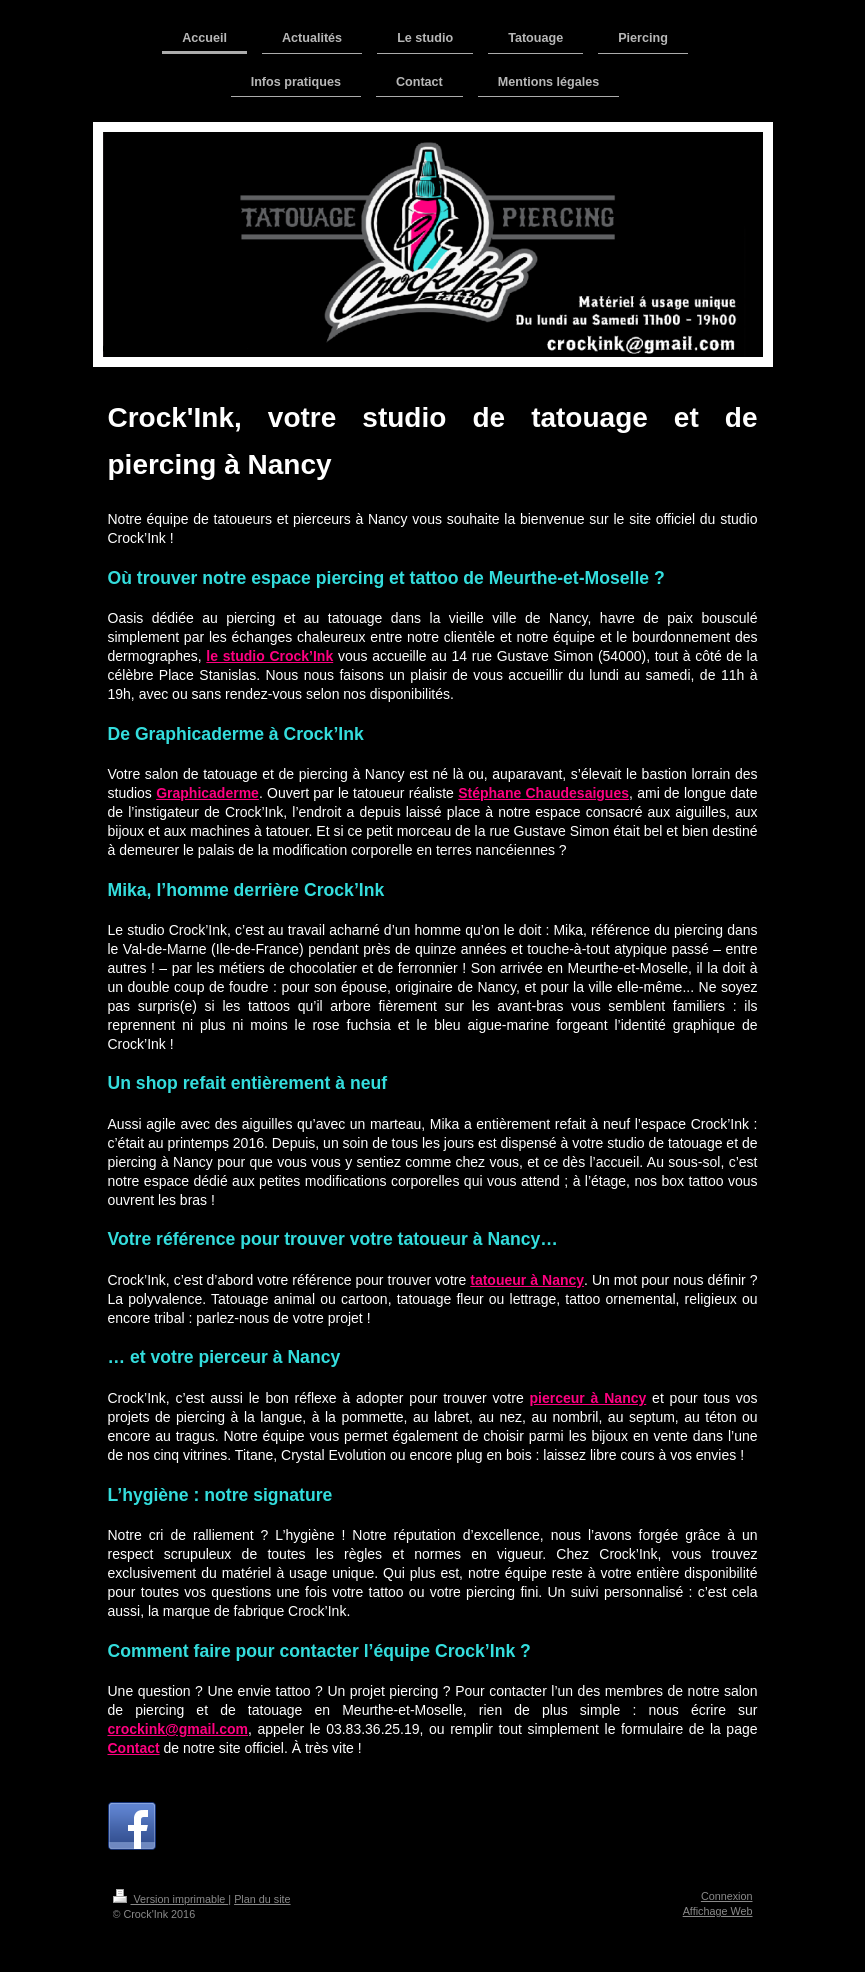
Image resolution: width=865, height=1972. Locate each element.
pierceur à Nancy (588, 1398)
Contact (134, 1748)
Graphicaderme (207, 793)
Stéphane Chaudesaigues (543, 793)
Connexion (727, 1896)
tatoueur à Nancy (527, 1280)
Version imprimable (171, 1899)
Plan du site (262, 1899)
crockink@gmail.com (178, 1729)
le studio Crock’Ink (269, 656)
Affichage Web (718, 1911)
